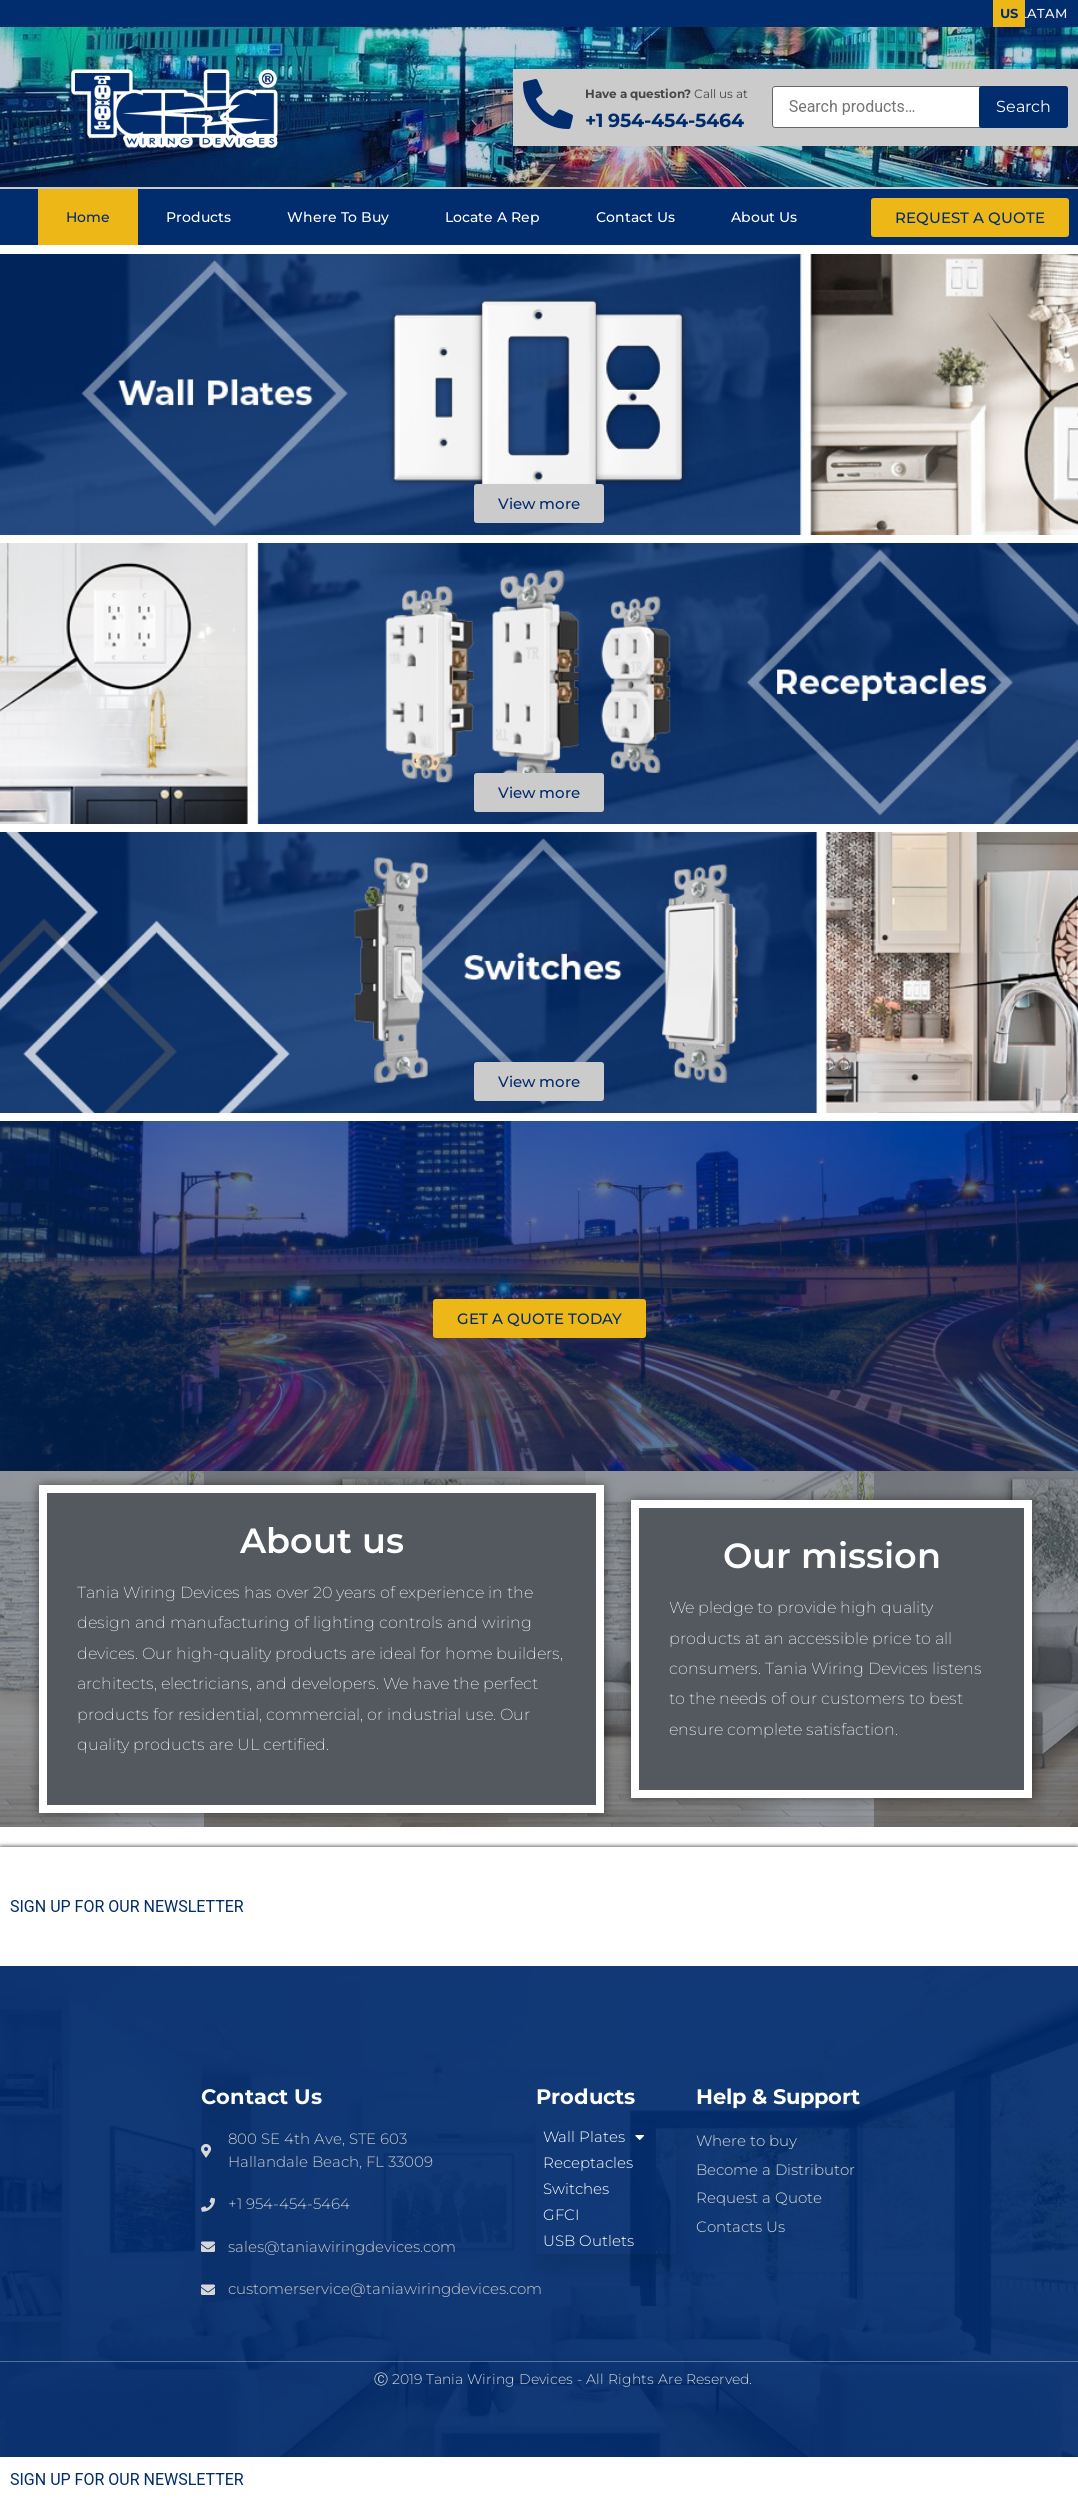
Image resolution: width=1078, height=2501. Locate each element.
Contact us (635, 217)
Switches (576, 2188)
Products (198, 217)
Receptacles (588, 2162)
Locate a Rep (492, 217)
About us (764, 217)
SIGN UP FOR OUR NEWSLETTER (127, 1907)
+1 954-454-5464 (664, 120)
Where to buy (338, 217)
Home (88, 217)
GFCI (561, 2214)
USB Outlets (588, 2240)
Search (1023, 106)
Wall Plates (593, 2137)
